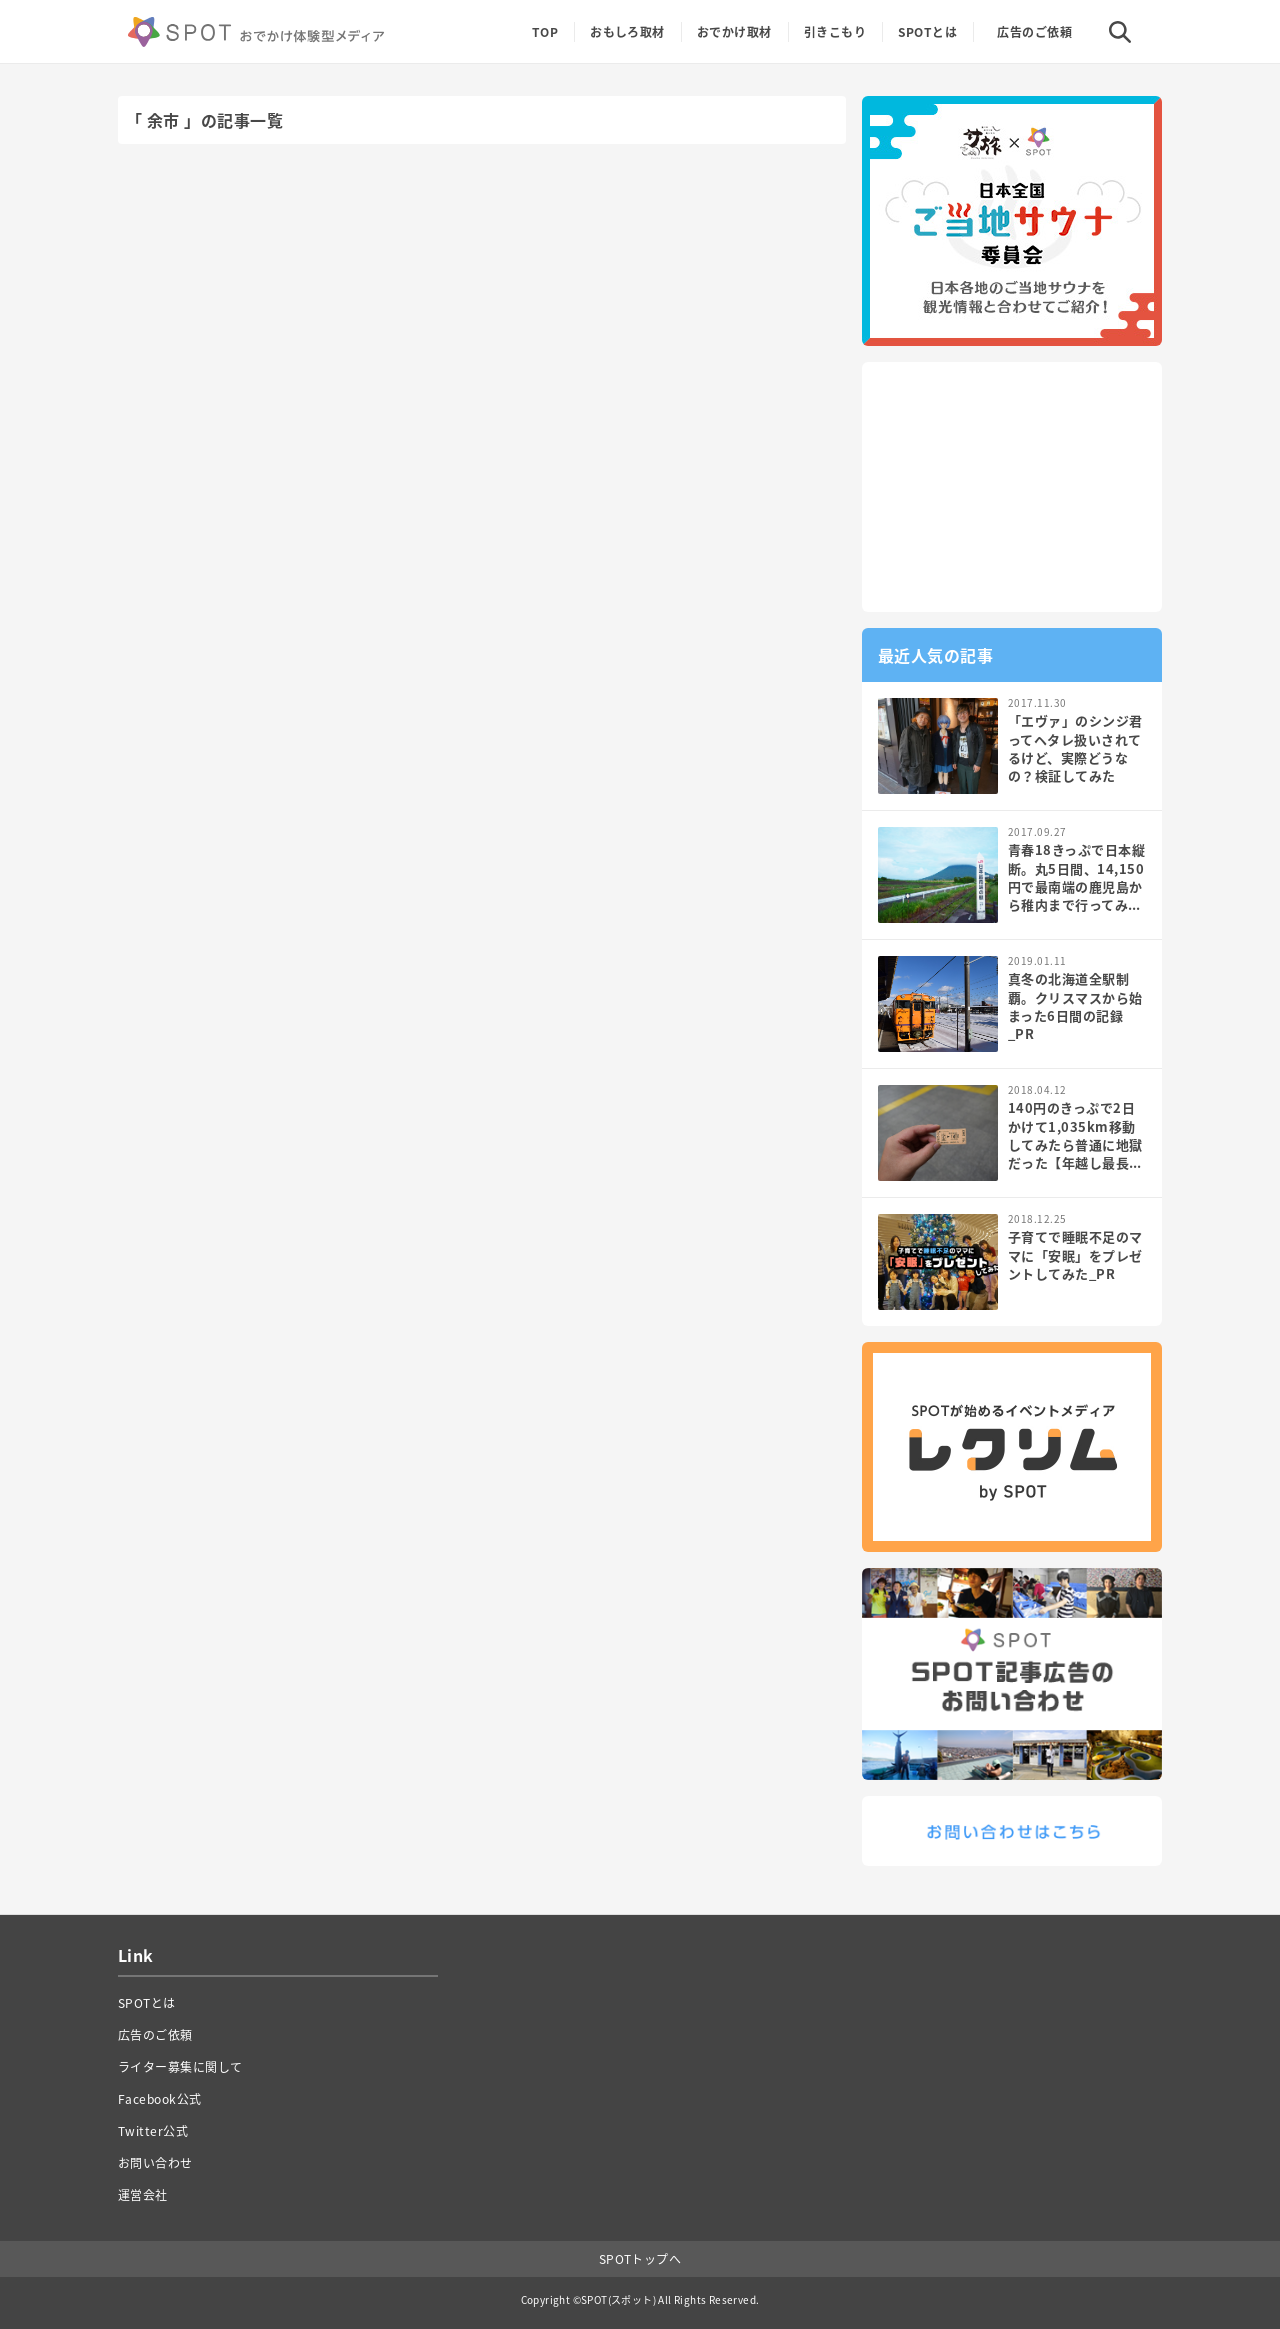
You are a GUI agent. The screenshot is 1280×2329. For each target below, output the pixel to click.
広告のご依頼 (1034, 32)
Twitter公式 (153, 2131)
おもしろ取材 (627, 32)
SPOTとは (927, 32)
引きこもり (835, 32)
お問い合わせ (155, 2163)
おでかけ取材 (734, 32)
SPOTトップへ (640, 2259)
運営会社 (143, 2195)
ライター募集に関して (180, 2067)
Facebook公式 (160, 2099)
